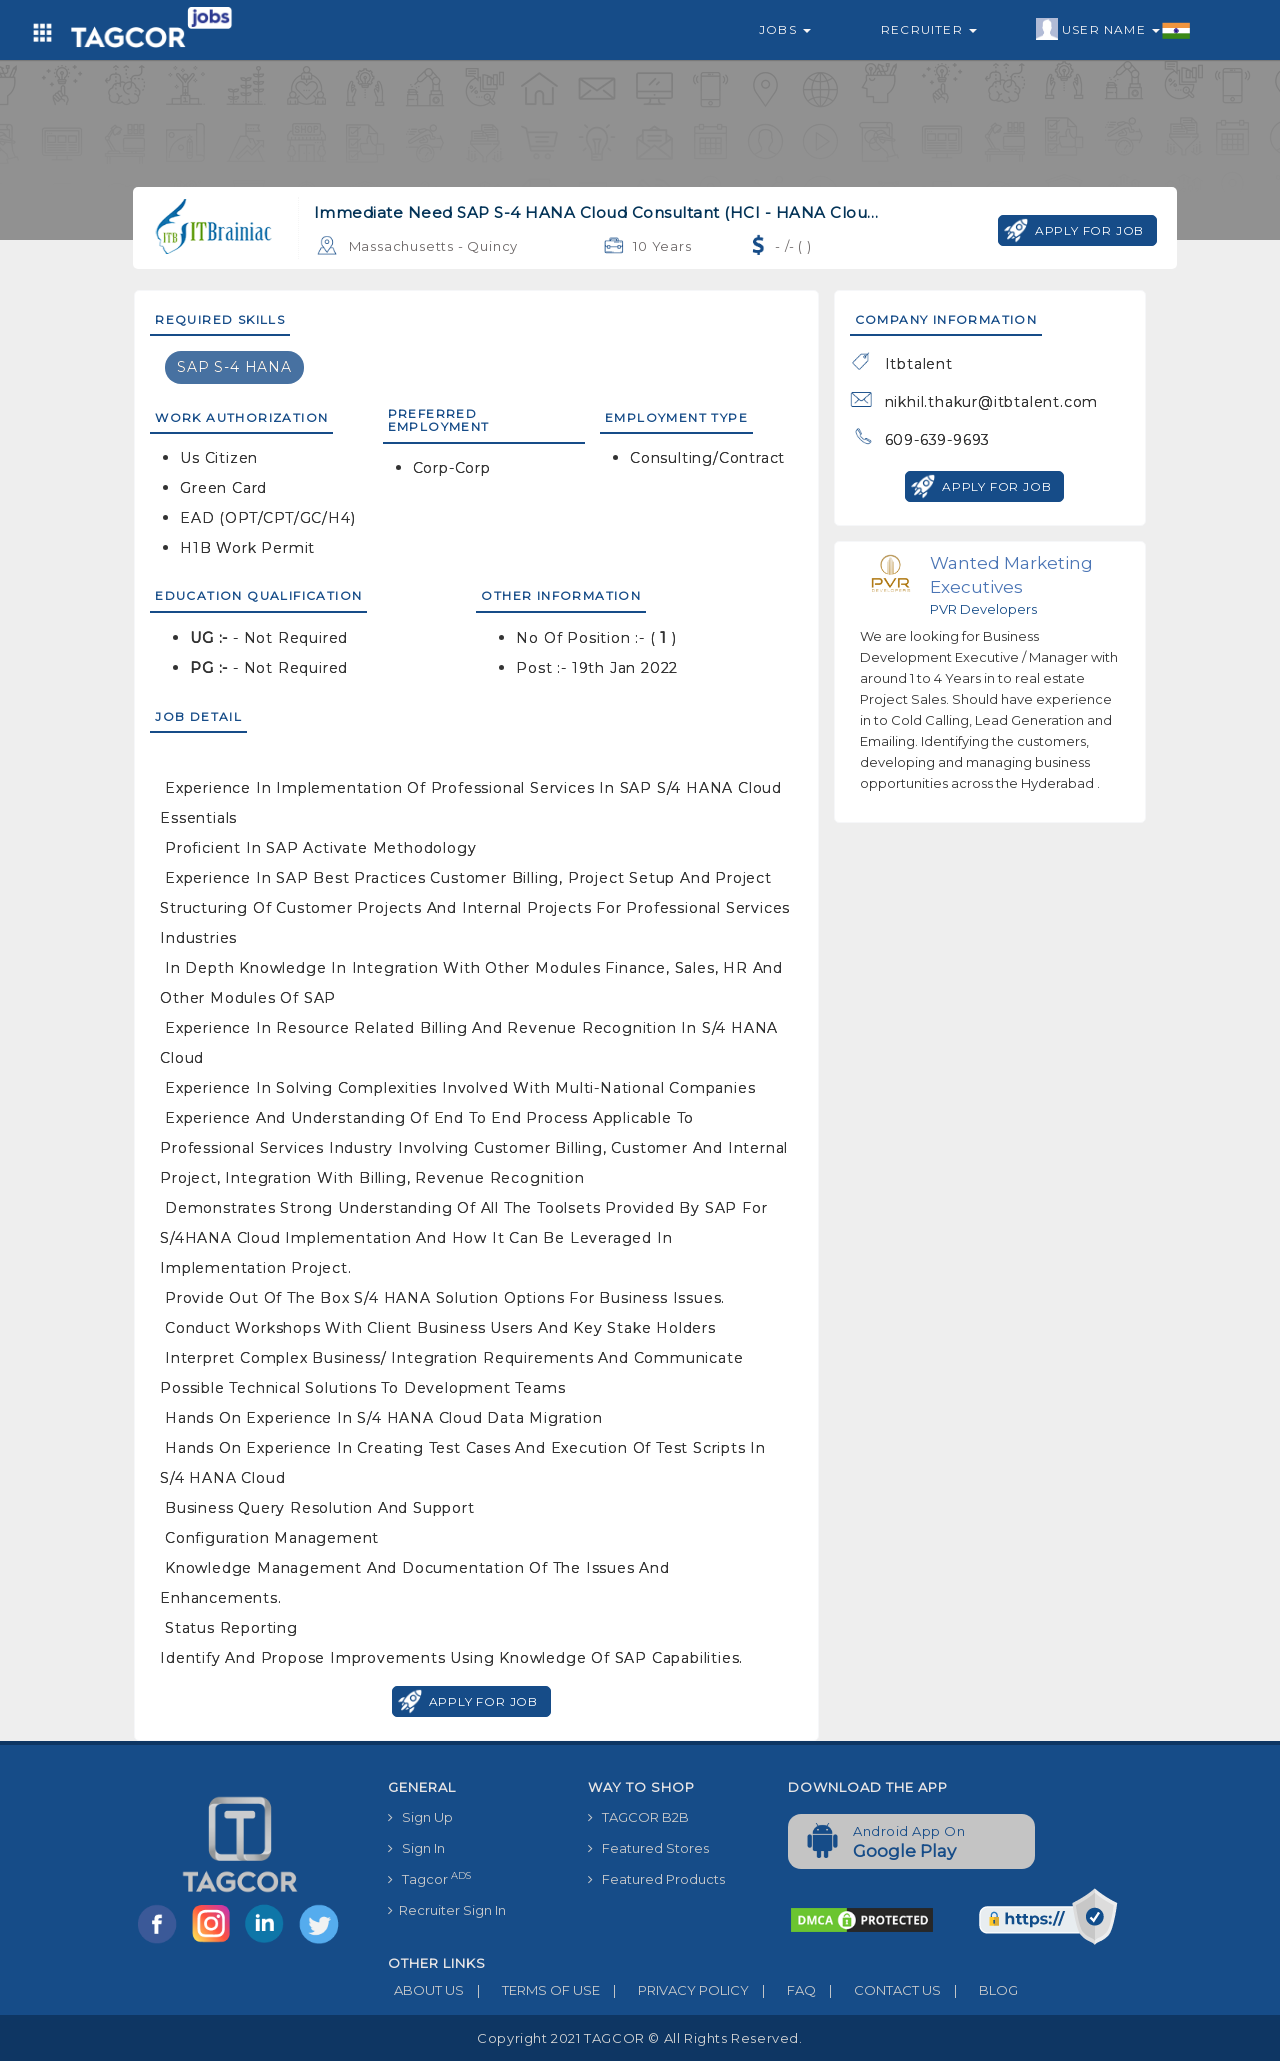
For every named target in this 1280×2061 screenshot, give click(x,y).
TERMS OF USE (532, 1990)
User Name (1113, 30)
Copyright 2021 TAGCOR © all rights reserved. (639, 2038)
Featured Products (656, 1879)
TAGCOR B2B (638, 1817)
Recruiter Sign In (447, 1910)
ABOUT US (426, 1990)
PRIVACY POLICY (674, 1990)
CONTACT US (878, 1990)
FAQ (782, 1990)
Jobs (785, 29)
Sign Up (420, 1817)
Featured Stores (648, 1848)
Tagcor (429, 1878)
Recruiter (929, 29)
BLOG (979, 1990)
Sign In (416, 1848)
